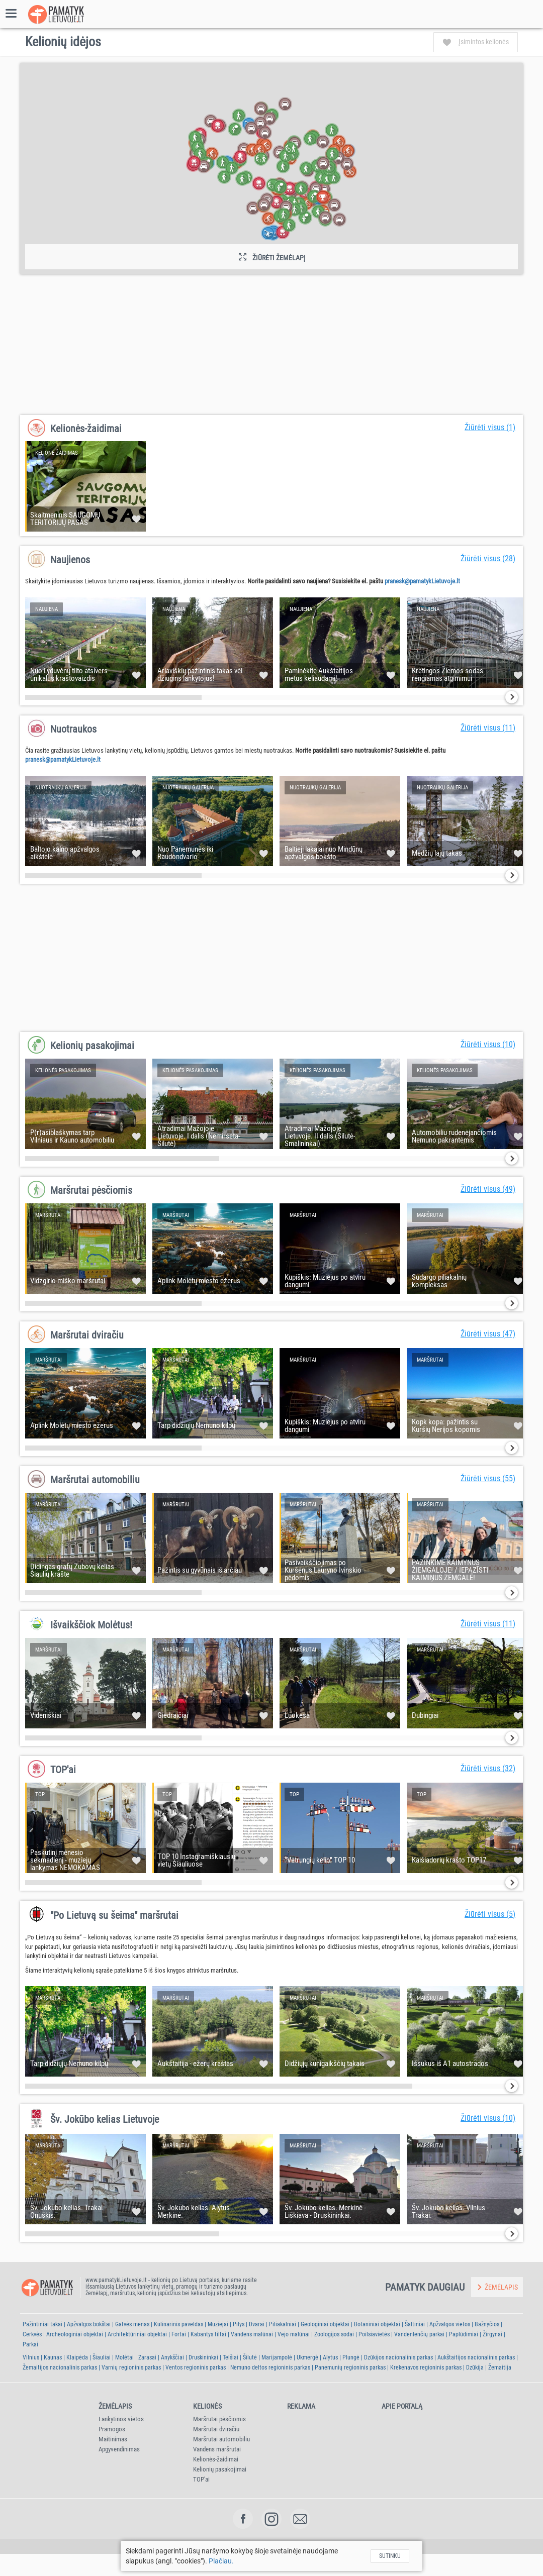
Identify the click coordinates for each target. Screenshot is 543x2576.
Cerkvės (32, 2334)
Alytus (330, 2357)
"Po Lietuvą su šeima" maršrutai (114, 1915)
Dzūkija (475, 2367)
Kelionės (207, 2406)
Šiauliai (102, 2357)
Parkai (30, 2344)
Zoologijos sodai (334, 2334)
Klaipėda (77, 2357)
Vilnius (31, 2357)
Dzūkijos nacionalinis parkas (398, 2357)
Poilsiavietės (374, 2334)
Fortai (178, 2334)
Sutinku (390, 2555)
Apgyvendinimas (119, 2449)
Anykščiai (172, 2357)
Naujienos (70, 560)
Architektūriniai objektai (137, 2334)
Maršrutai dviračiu (87, 1335)
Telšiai (230, 2357)
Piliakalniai (282, 2324)
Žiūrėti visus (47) (488, 1333)
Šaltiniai (415, 2324)
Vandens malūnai (252, 2334)
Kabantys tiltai (208, 2334)
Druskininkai (203, 2357)
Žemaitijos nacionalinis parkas (60, 2367)
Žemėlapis (115, 2406)
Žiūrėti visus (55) (488, 1478)
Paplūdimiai (463, 2334)
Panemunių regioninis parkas (350, 2367)
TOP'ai (63, 1770)
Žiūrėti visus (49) (488, 1189)
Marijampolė (276, 2357)
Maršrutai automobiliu (95, 1480)
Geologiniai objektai (325, 2324)
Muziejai (218, 2324)
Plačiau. (221, 2561)
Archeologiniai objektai (74, 2334)
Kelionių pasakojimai (92, 1046)
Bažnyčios (487, 2324)
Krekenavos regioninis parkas (426, 2367)
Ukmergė (307, 2357)
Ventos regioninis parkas (195, 2367)
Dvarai (256, 2324)
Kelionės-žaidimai (86, 429)
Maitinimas (113, 2439)
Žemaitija (499, 2367)
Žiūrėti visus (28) (488, 558)
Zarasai (147, 2357)
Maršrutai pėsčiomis (91, 1190)
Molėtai (124, 2357)
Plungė (350, 2357)
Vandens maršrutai (217, 2449)
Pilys (238, 2324)
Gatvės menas (132, 2324)
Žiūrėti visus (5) (490, 1914)
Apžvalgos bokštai (89, 2324)
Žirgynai (492, 2334)
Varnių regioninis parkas (131, 2367)
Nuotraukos (73, 729)
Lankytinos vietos (121, 2419)
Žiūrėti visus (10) (488, 1044)
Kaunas (53, 2357)
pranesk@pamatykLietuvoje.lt (422, 581)
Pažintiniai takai (42, 2324)
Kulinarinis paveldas (178, 2324)
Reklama (301, 2406)
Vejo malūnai (294, 2334)
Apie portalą (402, 2406)
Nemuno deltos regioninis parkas (270, 2367)
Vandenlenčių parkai (419, 2334)
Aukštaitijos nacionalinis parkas (476, 2357)
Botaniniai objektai (377, 2324)
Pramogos (112, 2429)
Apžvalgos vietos (449, 2324)
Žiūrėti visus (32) (488, 1768)
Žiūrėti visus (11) (488, 728)
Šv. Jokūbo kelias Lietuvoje (104, 2119)
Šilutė (250, 2357)
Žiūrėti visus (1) (490, 427)
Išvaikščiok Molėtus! (91, 1625)
